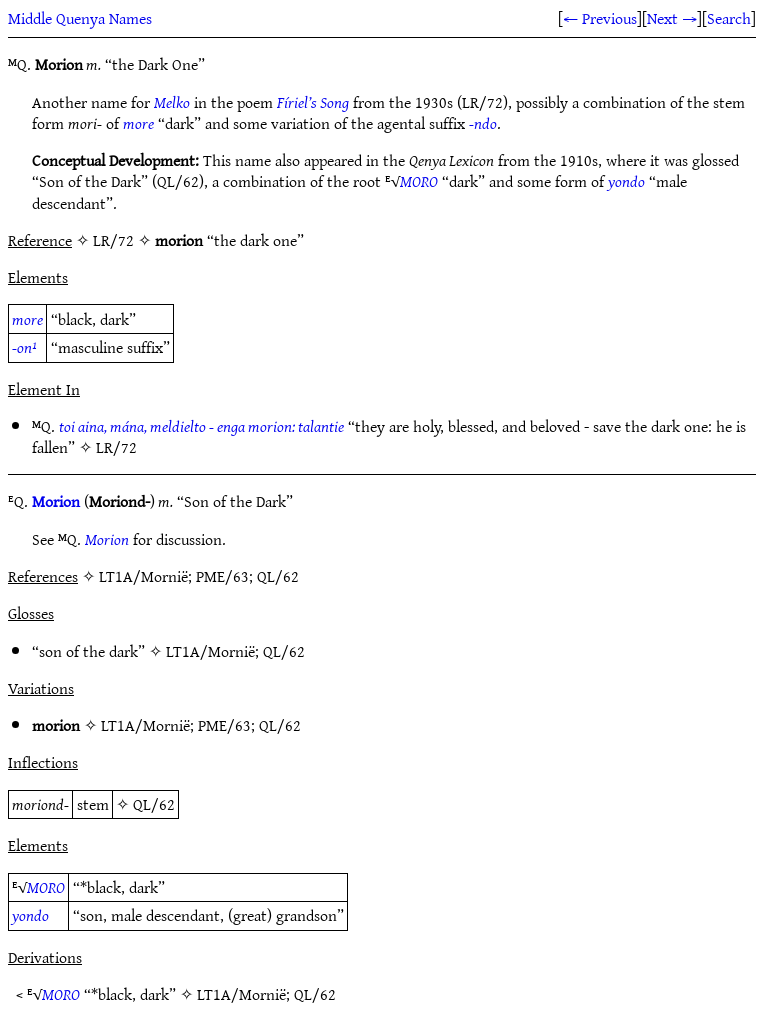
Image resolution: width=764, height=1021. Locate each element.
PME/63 (224, 725)
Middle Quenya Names (80, 18)
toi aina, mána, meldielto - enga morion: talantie (201, 426)
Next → (672, 18)
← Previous (600, 18)
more (138, 123)
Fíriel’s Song (313, 102)
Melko (172, 102)
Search (729, 18)
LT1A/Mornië (210, 651)
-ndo (483, 123)
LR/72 (116, 447)
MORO (419, 181)
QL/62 (284, 651)
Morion (56, 501)
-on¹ (24, 347)
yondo (626, 181)
